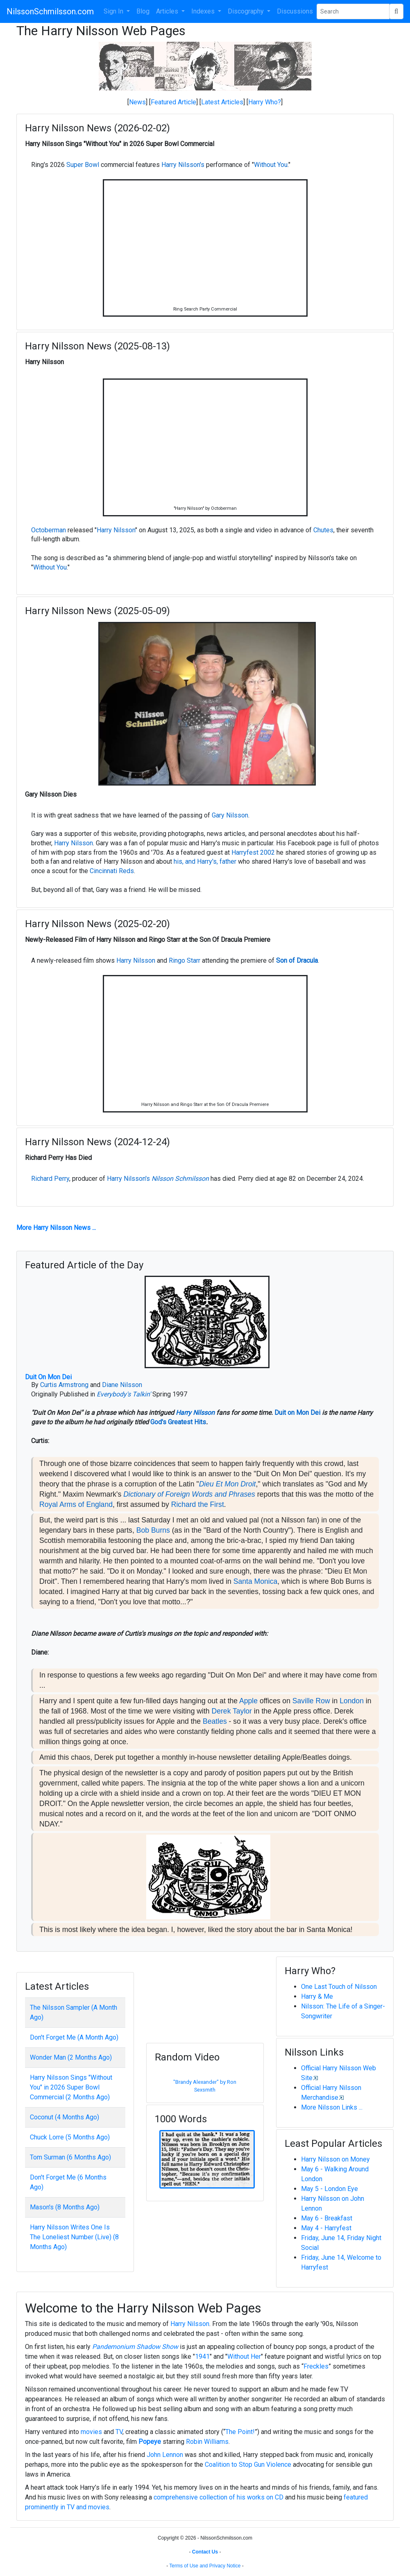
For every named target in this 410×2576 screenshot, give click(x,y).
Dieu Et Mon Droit (227, 1484)
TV (119, 2432)
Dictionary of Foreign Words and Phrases (189, 1494)
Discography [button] (246, 11)
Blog (143, 11)
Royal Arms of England (76, 1504)
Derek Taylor (232, 1711)
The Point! (240, 2432)
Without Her (244, 2356)
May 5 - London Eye (329, 2189)
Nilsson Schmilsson (180, 1178)
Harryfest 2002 (253, 852)
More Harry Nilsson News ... (56, 1228)
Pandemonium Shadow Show (135, 2347)
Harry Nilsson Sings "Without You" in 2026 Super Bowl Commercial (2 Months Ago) (71, 2087)
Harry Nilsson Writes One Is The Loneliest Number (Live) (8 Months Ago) (74, 2237)
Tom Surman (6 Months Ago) (70, 2157)
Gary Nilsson (230, 815)
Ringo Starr (184, 960)
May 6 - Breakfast (326, 2218)
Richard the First (197, 1504)
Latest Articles (222, 102)
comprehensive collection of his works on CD (218, 2497)
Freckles (316, 2366)
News (137, 102)
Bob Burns (153, 1530)
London (352, 1701)
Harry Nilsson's (182, 165)
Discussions (295, 11)
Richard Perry (50, 1178)
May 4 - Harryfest (326, 2228)
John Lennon (165, 2455)
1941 (202, 2356)
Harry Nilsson (116, 530)
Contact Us (205, 2552)
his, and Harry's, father (205, 861)
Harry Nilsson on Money (335, 2159)
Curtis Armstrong (64, 1385)
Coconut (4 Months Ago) (64, 2117)
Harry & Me (317, 1996)
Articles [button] (168, 11)
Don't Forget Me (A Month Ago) (74, 2037)
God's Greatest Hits (178, 1422)
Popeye (149, 2441)
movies (91, 2432)
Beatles (215, 1721)
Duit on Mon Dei (297, 1412)
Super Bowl (82, 165)
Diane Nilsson (122, 1385)
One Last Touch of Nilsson (339, 1987)
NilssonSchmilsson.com (50, 11)
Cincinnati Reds (112, 871)
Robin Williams (207, 2441)
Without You (271, 165)
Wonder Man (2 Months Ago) (71, 2057)
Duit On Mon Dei (48, 1377)
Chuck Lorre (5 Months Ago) (70, 2137)
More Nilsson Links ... (331, 2107)
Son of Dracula (297, 960)
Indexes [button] (203, 11)
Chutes (323, 530)
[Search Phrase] (353, 11)
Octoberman (48, 530)
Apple (248, 1701)
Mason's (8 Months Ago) (65, 2207)
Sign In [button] (114, 11)
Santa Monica (255, 1581)
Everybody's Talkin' (124, 1394)
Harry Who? (264, 102)
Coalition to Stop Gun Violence (248, 2464)
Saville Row (311, 1701)
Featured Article (173, 102)
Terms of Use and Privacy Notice (204, 2566)
